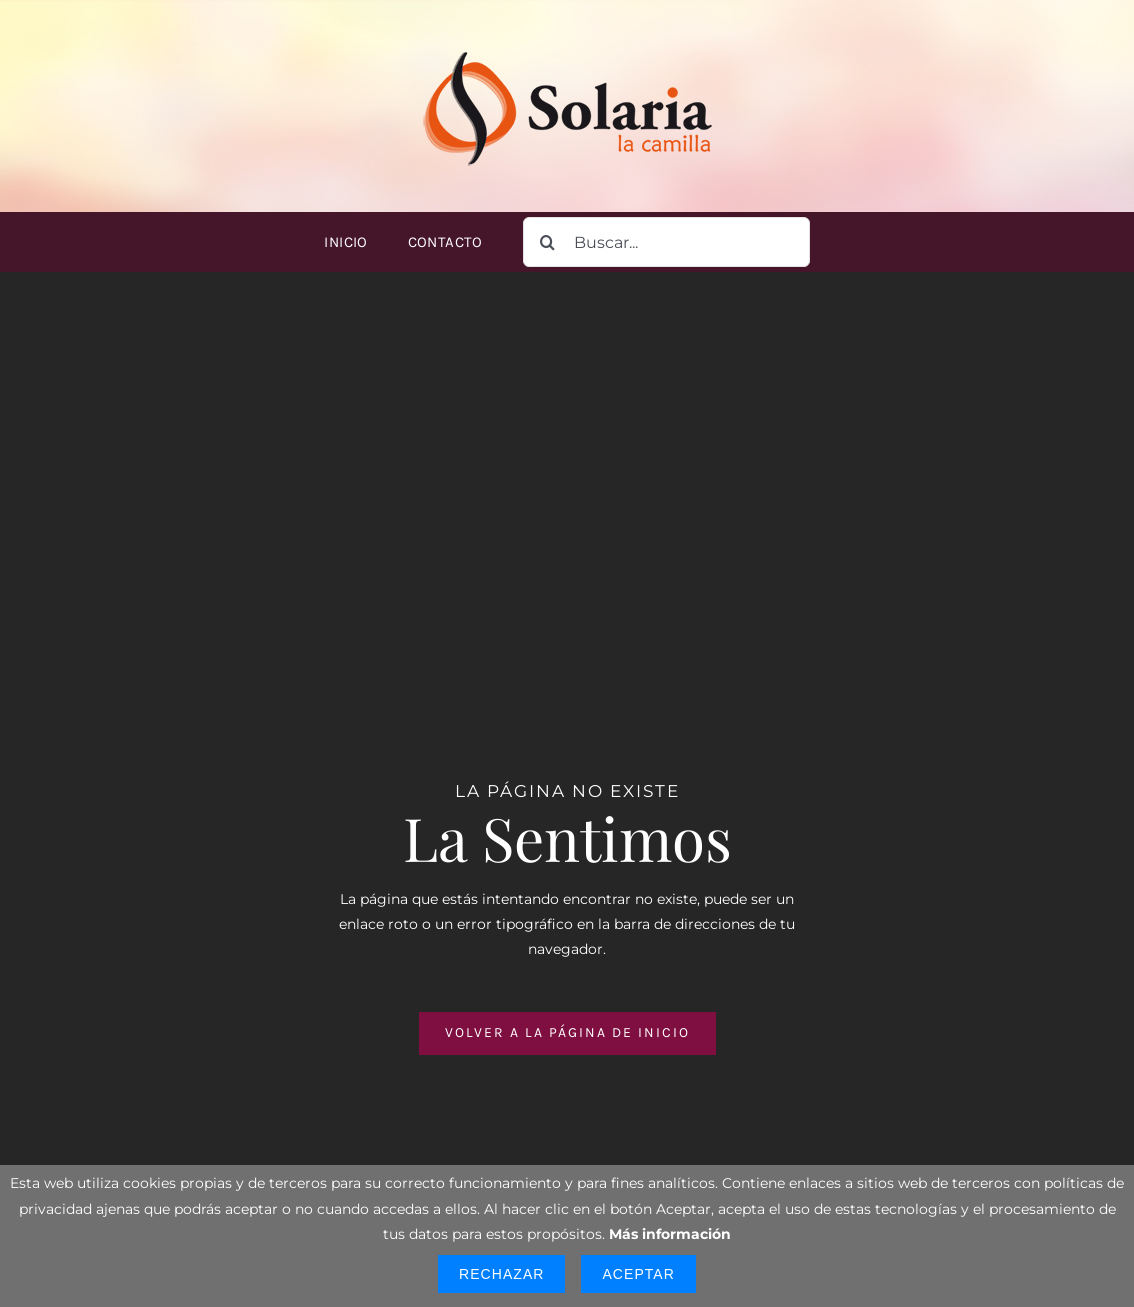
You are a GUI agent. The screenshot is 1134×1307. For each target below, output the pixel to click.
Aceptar (638, 1274)
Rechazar (501, 1274)
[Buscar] (548, 242)
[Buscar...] (666, 242)
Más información (670, 1234)
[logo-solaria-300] (567, 47)
